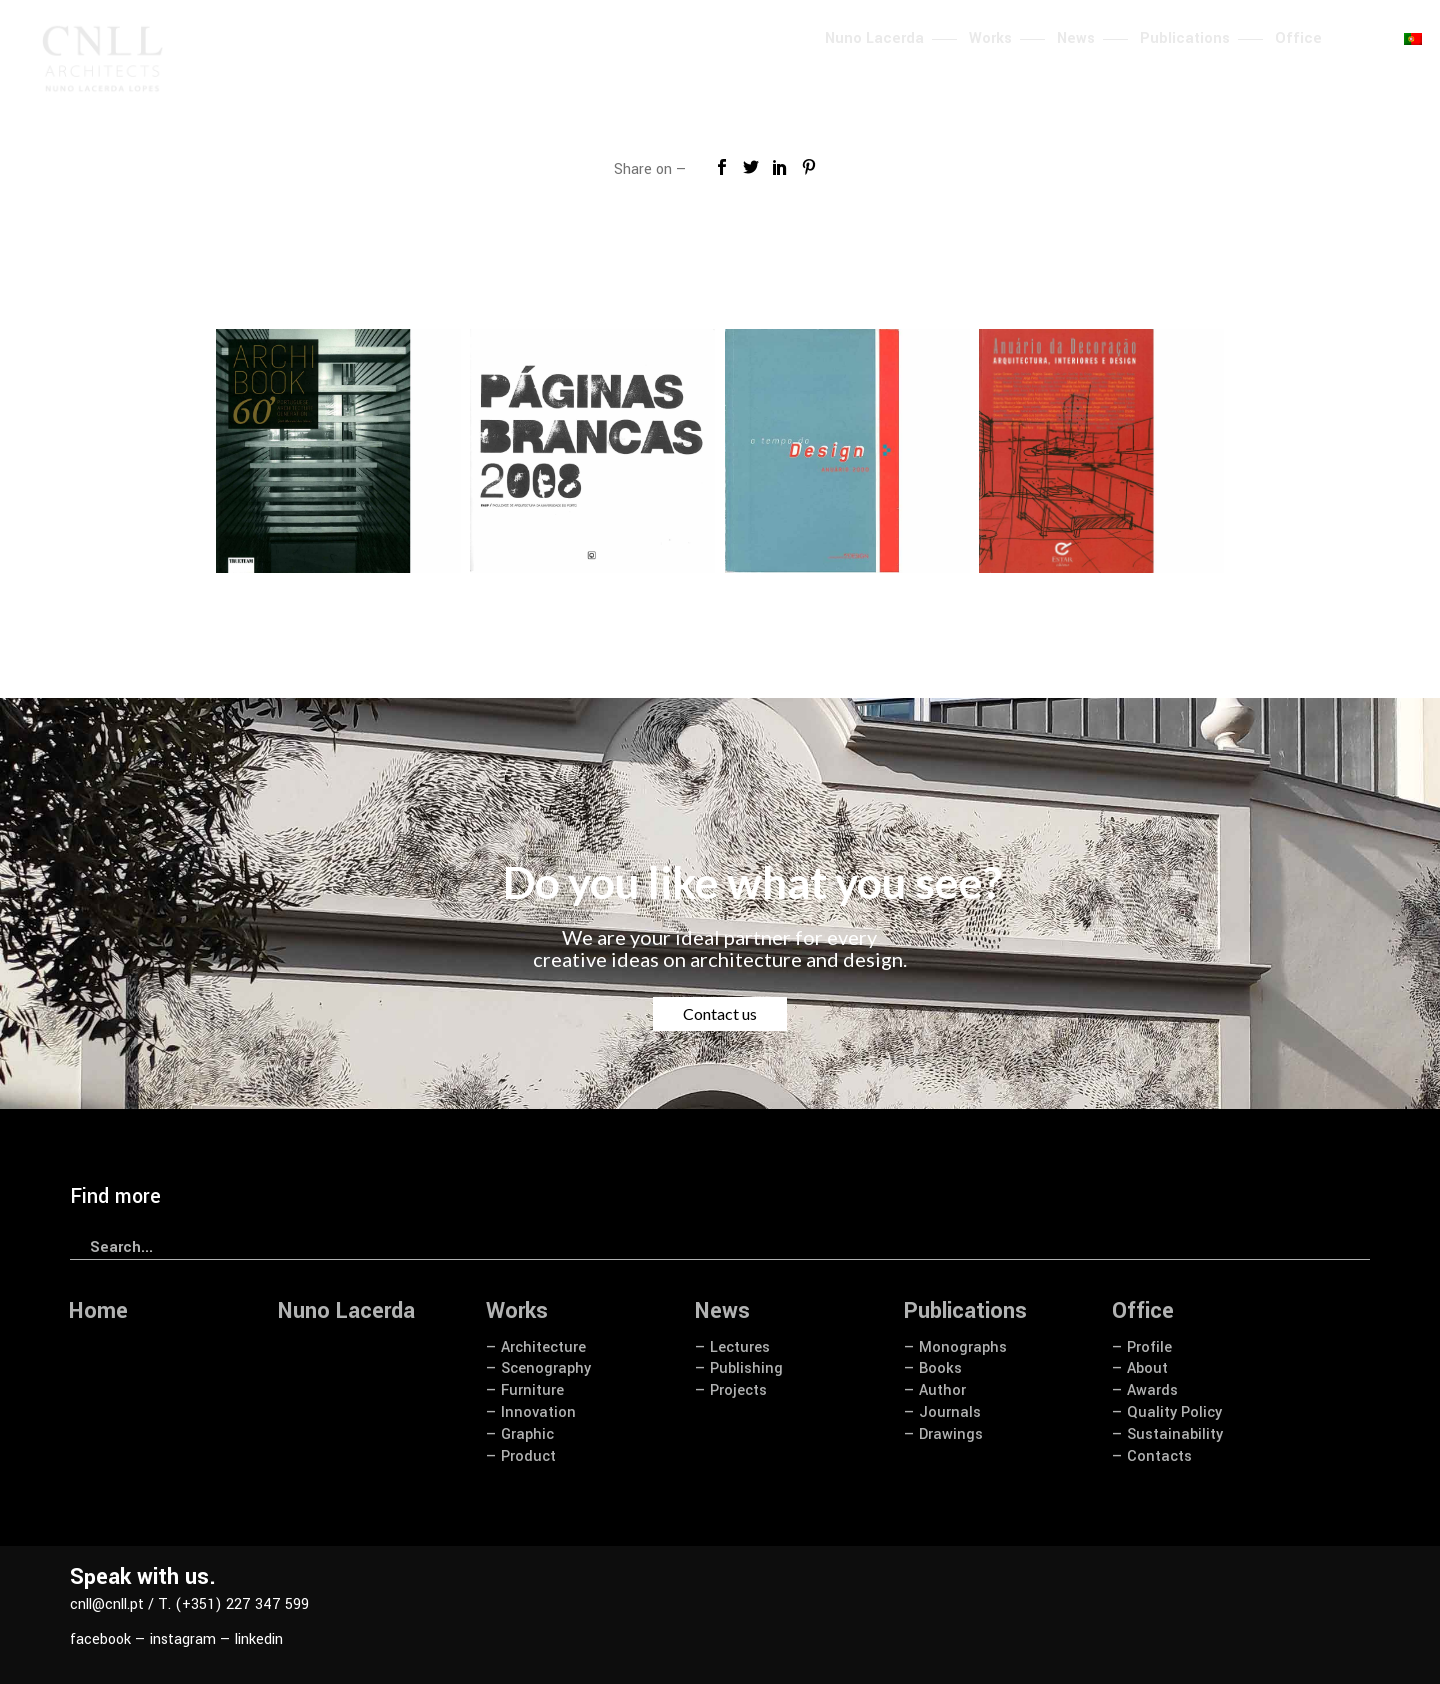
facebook (100, 1639)
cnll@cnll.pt (107, 1604)
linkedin (259, 1639)
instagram (183, 1639)
